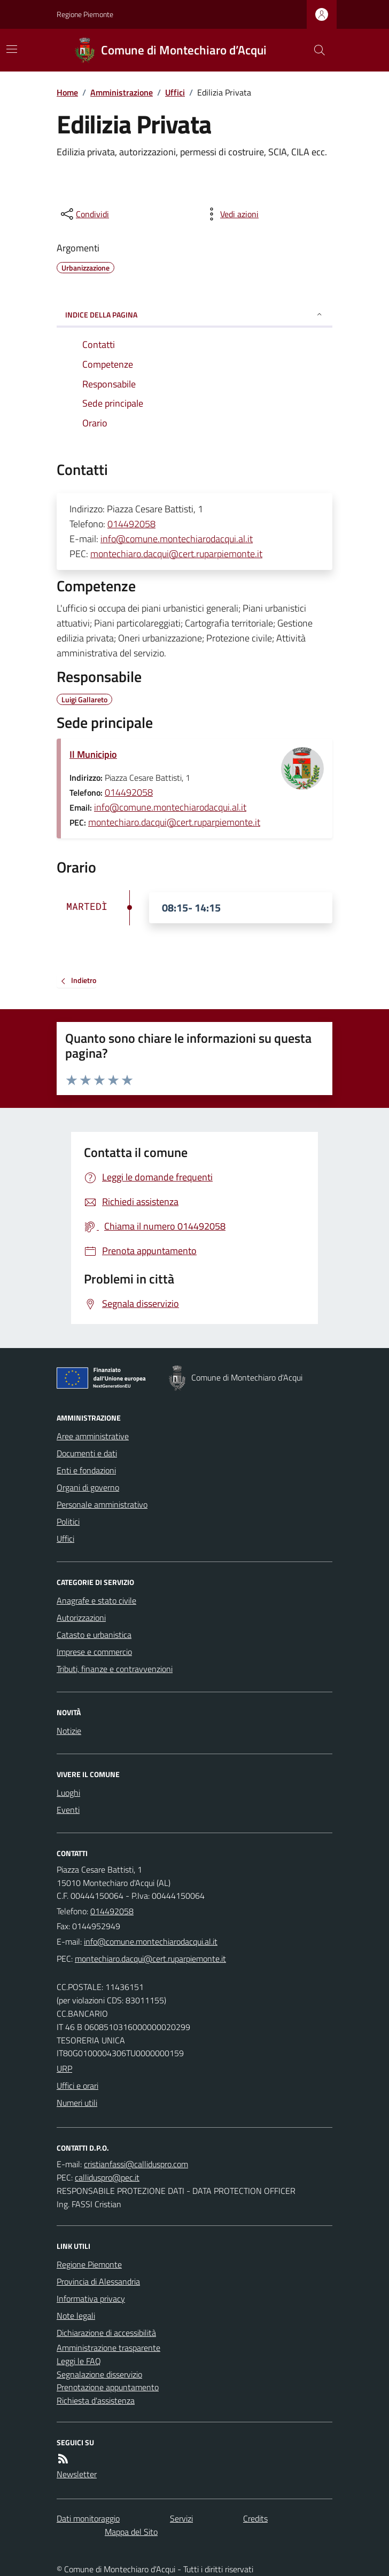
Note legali (76, 2315)
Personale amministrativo (102, 1504)
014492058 (131, 524)
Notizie (69, 1730)
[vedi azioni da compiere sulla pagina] (231, 214)
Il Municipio (93, 754)
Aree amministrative (93, 1436)
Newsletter (77, 2474)
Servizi (181, 2518)
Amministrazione (121, 92)
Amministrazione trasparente (108, 2347)
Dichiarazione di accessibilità (106, 2332)
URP (64, 2068)
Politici (68, 1521)
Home (67, 92)
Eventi (68, 1809)
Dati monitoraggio (88, 2518)
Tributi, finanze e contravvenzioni (115, 1668)
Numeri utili (77, 2102)
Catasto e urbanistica (94, 1634)
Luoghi (68, 1792)
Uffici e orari (77, 2085)
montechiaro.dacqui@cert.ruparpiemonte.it (176, 553)
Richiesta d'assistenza (96, 2400)
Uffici (175, 92)
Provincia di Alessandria (98, 2281)
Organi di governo (88, 1487)
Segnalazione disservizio (99, 2374)
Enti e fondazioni (86, 1470)
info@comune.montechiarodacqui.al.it (176, 539)
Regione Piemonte (85, 14)
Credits (255, 2518)
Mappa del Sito (131, 2531)
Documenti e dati (87, 1453)
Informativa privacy (91, 2298)
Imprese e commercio (94, 1651)
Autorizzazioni (81, 1617)
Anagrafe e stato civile (96, 1600)
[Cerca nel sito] (315, 50)
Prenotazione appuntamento (108, 2387)
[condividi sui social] (84, 214)
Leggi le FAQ (79, 2361)
